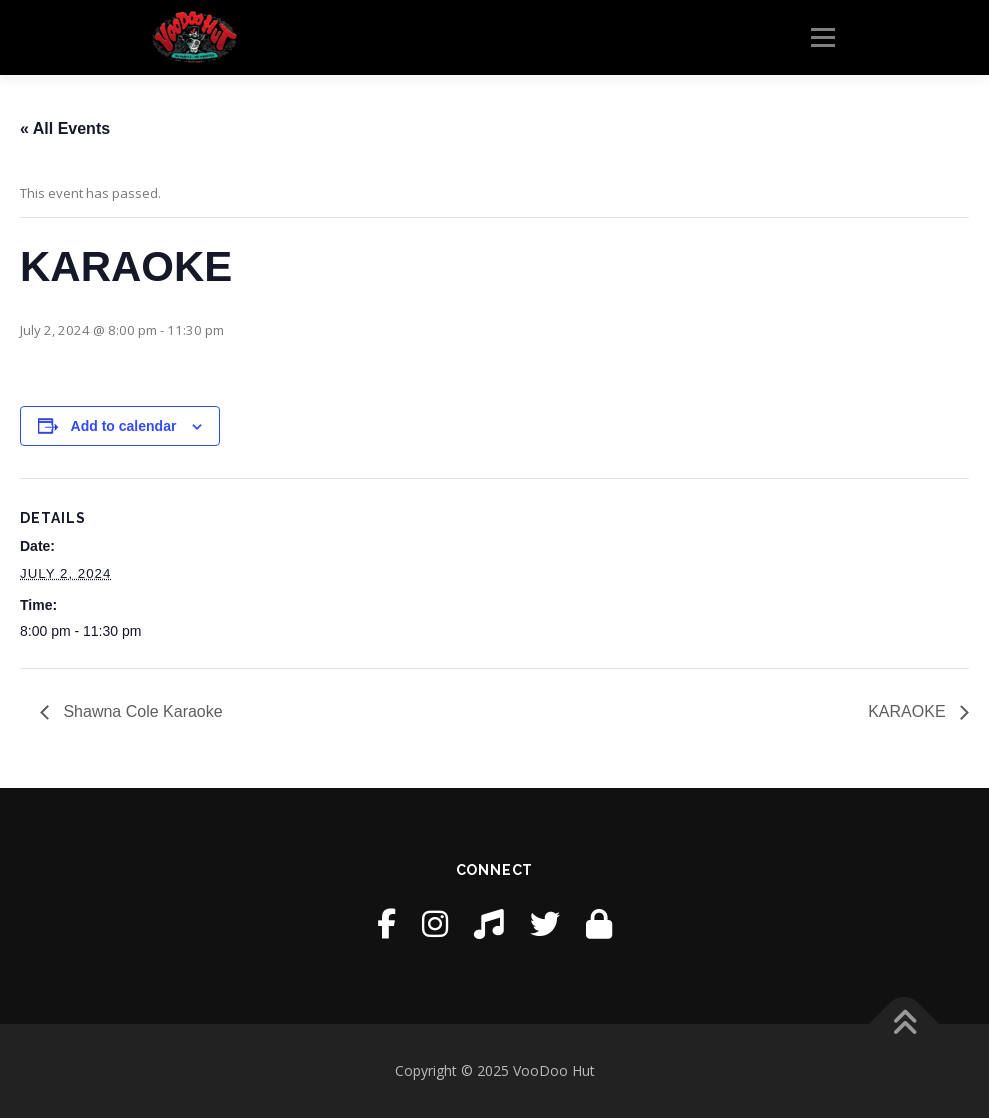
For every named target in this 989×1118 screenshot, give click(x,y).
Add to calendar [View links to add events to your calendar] (124, 426)
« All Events (65, 128)
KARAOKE (909, 711)
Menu (822, 37)
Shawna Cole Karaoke (141, 711)
